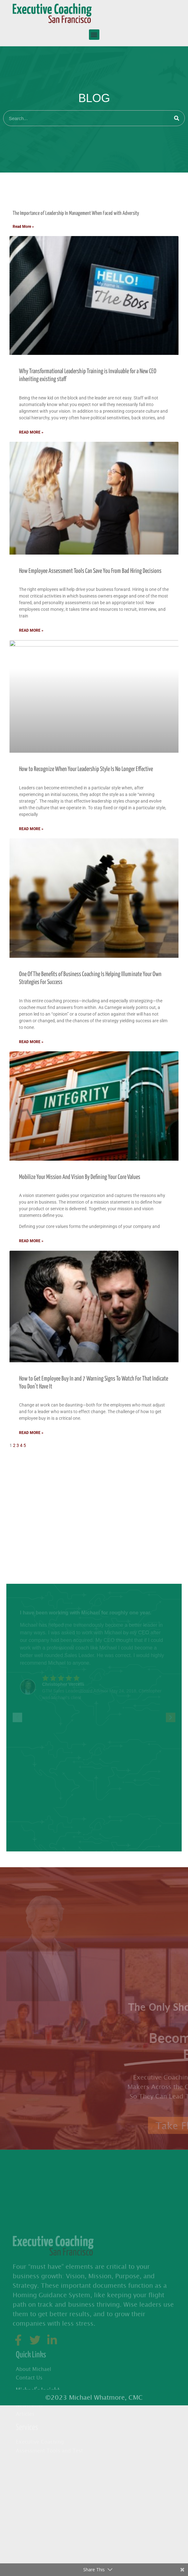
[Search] (177, 118)
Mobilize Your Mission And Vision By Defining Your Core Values (79, 1177)
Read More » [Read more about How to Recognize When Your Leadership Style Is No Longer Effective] (31, 829)
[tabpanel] (94, 826)
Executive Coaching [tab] (26, 1473)
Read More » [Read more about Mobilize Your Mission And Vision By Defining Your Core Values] (31, 1241)
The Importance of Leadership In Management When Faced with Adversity (76, 213)
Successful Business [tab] (26, 1523)
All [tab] (8, 191)
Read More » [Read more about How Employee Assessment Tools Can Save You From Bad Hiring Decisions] (31, 630)
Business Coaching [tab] (25, 1486)
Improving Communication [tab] (32, 1498)
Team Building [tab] (20, 1536)
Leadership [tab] (17, 1511)
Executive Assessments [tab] (29, 1461)
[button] (94, 34)
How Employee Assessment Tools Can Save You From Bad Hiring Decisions (90, 571)
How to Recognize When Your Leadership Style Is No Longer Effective (86, 769)
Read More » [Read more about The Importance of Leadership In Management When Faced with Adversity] (23, 226)
